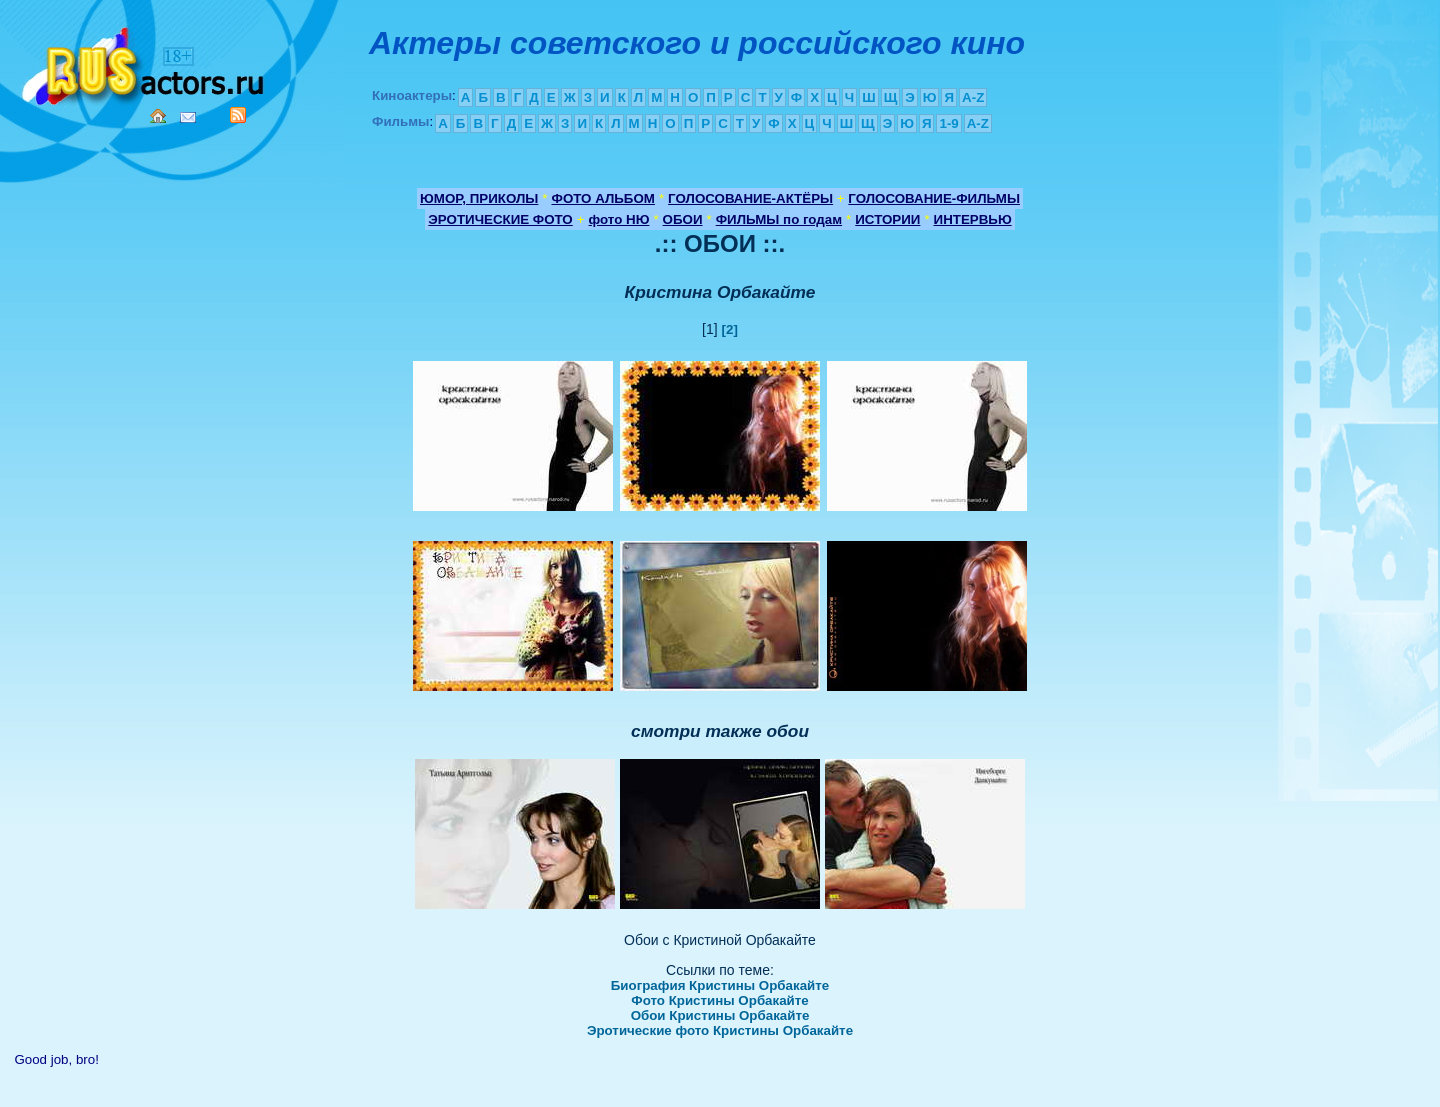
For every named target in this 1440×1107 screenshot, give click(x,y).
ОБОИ (683, 219)
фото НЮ (619, 219)
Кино (145, 62)
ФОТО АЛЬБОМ (603, 198)
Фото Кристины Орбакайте (720, 1000)
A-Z (973, 97)
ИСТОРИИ (887, 219)
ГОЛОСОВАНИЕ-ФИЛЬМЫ (934, 198)
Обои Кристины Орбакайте (720, 1015)
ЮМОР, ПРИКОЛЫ (479, 198)
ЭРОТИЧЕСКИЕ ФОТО (500, 219)
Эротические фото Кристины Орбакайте (720, 1030)
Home (158, 116)
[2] (730, 329)
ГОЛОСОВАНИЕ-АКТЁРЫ (750, 198)
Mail (188, 117)
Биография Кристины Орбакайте (720, 985)
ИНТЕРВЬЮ (973, 219)
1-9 (948, 123)
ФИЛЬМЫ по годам (779, 219)
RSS (238, 115)
